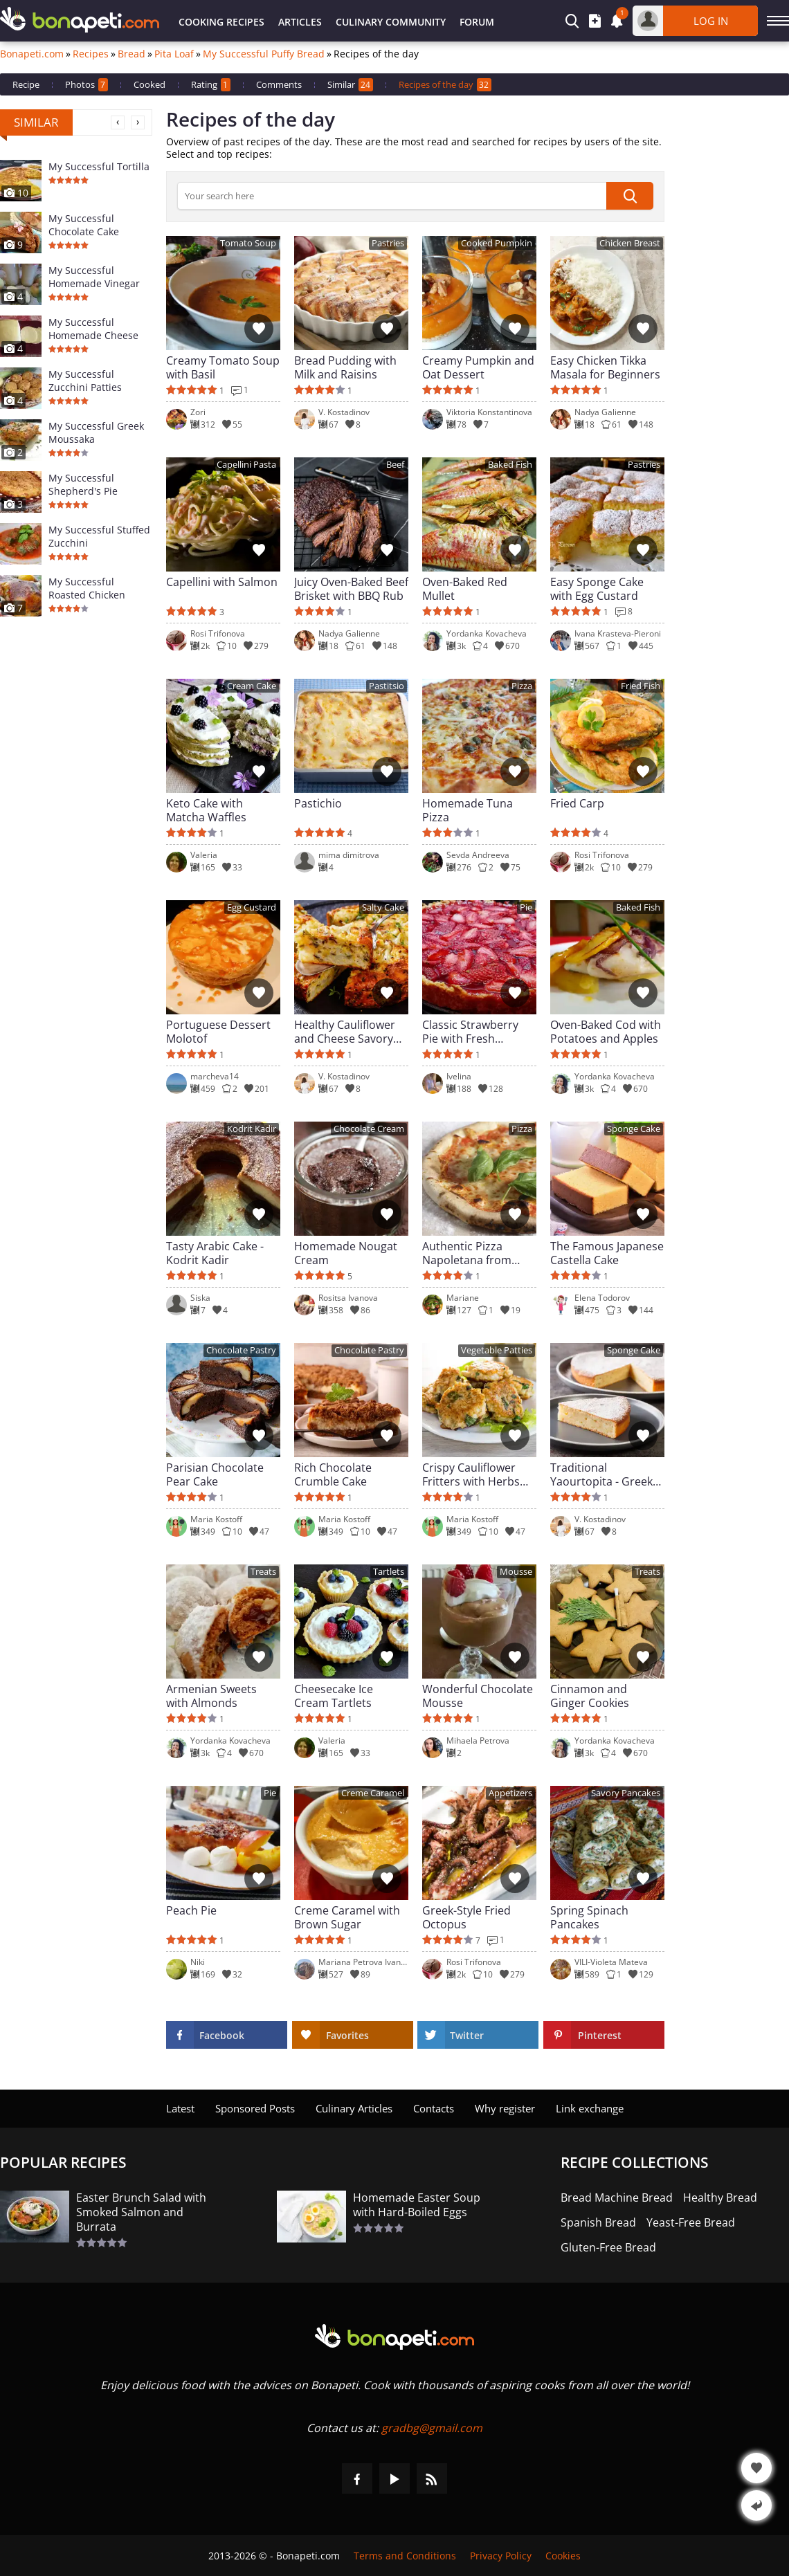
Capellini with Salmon (222, 582)
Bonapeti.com (32, 54)
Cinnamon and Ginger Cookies (589, 1696)
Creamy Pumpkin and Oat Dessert (478, 367)
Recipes (91, 54)
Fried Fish (640, 686)
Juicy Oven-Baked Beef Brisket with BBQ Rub (351, 589)
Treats (263, 1572)
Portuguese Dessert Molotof (218, 1031)
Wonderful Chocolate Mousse (477, 1696)
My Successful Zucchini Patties (85, 380)
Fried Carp (577, 803)
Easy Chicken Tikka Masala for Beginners (605, 367)
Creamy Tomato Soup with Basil (223, 367)
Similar (350, 84)
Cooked (149, 84)
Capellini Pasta (246, 465)
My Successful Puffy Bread (264, 54)
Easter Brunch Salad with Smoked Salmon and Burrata (141, 2212)
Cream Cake (251, 686)
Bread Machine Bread (617, 2198)
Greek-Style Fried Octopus (466, 1917)
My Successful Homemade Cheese (93, 329)
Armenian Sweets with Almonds (211, 1696)
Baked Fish (510, 465)
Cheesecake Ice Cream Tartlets (333, 1696)
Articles (300, 21)
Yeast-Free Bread (690, 2223)
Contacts (433, 2108)
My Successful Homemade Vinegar (94, 277)
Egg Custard (251, 907)
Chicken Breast (629, 243)
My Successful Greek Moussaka (96, 432)
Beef (395, 465)
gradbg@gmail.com (431, 2428)
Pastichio (318, 803)
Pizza (521, 686)
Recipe (25, 84)
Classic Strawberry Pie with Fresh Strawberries (470, 1031)
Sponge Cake (633, 1129)
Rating (210, 84)
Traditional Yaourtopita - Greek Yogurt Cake (601, 1474)
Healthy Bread (720, 2198)
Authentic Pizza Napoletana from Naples (466, 1253)
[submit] (629, 196)
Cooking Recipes (221, 21)
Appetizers (510, 1793)
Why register (505, 2108)
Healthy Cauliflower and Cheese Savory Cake (344, 1031)
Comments (279, 84)
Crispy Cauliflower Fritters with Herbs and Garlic (471, 1474)
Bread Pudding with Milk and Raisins (345, 367)
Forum (477, 21)
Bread (131, 54)
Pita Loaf (174, 54)
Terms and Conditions (405, 2555)
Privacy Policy (501, 2555)
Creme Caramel (372, 1793)
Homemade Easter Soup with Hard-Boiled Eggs (416, 2205)
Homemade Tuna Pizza (467, 810)
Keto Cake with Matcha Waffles (206, 810)
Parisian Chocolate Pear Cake (215, 1474)
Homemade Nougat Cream (345, 1253)
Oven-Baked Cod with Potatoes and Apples (605, 1031)
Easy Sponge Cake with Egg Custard (597, 589)
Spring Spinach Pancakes (589, 1917)
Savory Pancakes (625, 1793)
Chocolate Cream (369, 1129)
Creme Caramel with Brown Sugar (347, 1917)
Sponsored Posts (255, 2108)
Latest (180, 2108)
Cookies (563, 2555)
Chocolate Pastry (241, 1350)
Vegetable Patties (496, 1350)
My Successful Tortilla (98, 166)
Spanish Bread (598, 2223)
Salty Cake (383, 907)
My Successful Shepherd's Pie (83, 484)
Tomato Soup (248, 243)
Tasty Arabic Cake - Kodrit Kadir (215, 1253)
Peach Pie (191, 1910)
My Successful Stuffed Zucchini (99, 536)
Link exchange (590, 2108)
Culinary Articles (354, 2108)
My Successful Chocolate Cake (83, 225)
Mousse (516, 1572)
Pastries (388, 243)
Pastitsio (386, 686)
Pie (526, 907)
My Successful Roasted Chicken (86, 588)
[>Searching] (391, 196)
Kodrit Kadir (251, 1129)
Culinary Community (391, 21)
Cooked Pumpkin (496, 243)
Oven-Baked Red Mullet (464, 589)
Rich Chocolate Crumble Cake (333, 1474)
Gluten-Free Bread (608, 2247)
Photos (86, 84)
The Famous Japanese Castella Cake (607, 1253)
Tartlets (388, 1572)
